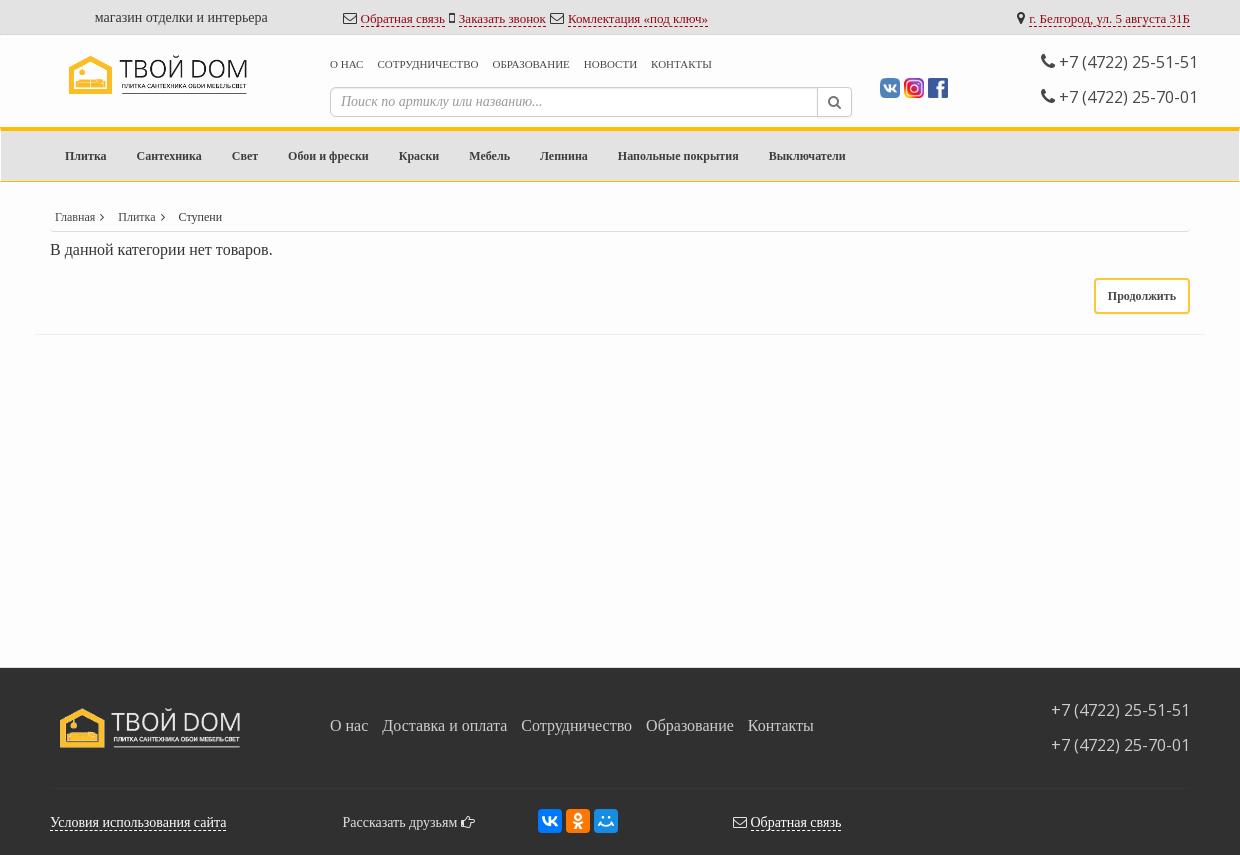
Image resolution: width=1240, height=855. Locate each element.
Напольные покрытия (678, 156)
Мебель (489, 156)
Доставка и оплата (444, 725)
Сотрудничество (427, 64)
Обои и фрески (328, 156)
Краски (419, 156)
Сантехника (169, 156)
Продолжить (1142, 296)
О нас (346, 64)
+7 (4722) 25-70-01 (1119, 97)
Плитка (86, 156)
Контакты (681, 64)
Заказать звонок (502, 18)
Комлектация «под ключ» (638, 18)
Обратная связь (403, 18)
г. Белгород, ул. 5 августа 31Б (1109, 18)
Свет (245, 156)
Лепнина (564, 156)
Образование (531, 64)
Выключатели (807, 156)
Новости (610, 64)
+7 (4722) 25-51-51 (1119, 62)
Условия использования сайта (138, 822)
